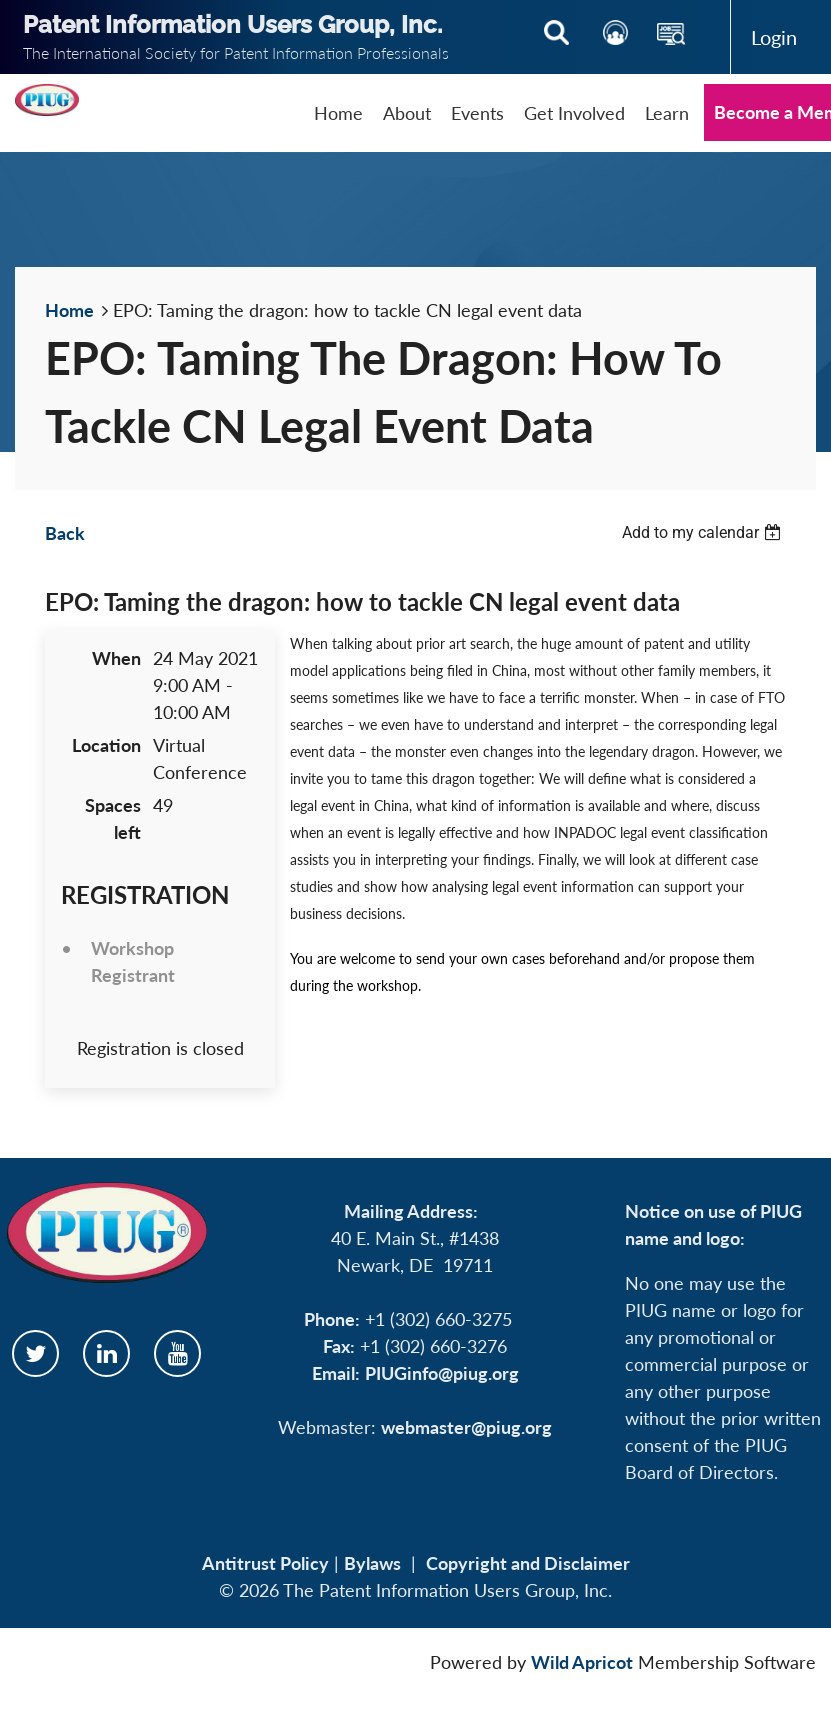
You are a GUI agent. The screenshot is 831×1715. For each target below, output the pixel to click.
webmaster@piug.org (466, 1427)
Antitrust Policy (265, 1563)
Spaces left (113, 818)
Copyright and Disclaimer (528, 1563)
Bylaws (372, 1563)
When (116, 658)
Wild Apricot (582, 1662)
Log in (773, 37)
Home (69, 310)
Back (65, 533)
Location (106, 745)
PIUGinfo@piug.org (442, 1373)
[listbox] (704, 532)
